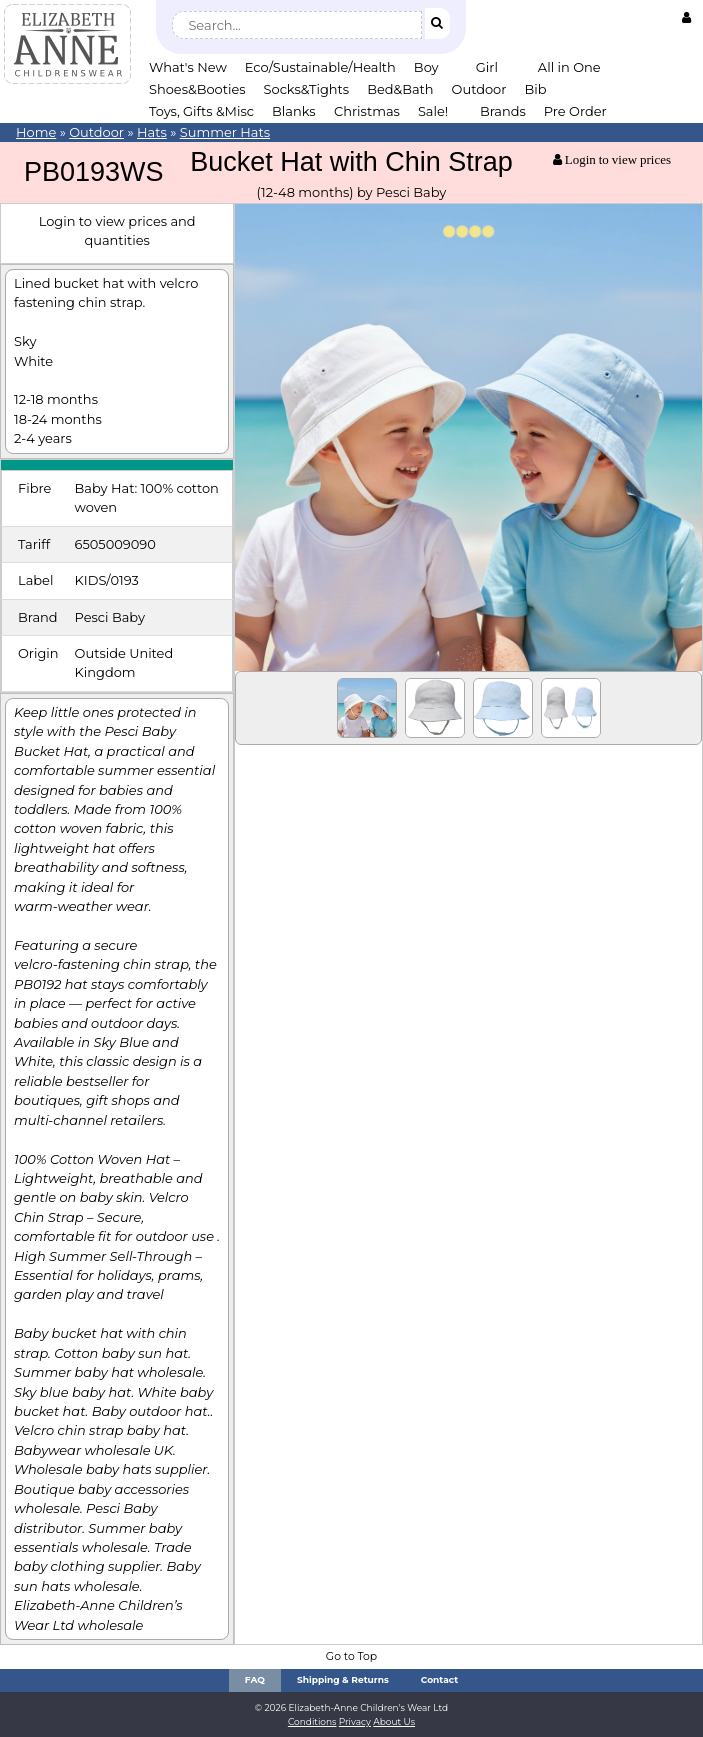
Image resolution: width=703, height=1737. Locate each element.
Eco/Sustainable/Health (320, 67)
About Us (394, 1721)
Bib (535, 89)
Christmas (367, 111)
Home (36, 132)
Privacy (355, 1721)
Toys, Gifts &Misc (201, 111)
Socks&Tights (307, 89)
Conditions (312, 1721)
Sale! (433, 111)
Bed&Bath (400, 89)
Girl (487, 67)
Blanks (294, 111)
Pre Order (575, 111)
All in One (569, 67)
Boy (426, 67)
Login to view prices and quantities (117, 230)
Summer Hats (225, 132)
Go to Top (351, 1656)
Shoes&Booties (197, 89)
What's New (188, 67)
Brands (503, 111)
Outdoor (479, 89)
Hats (152, 132)
